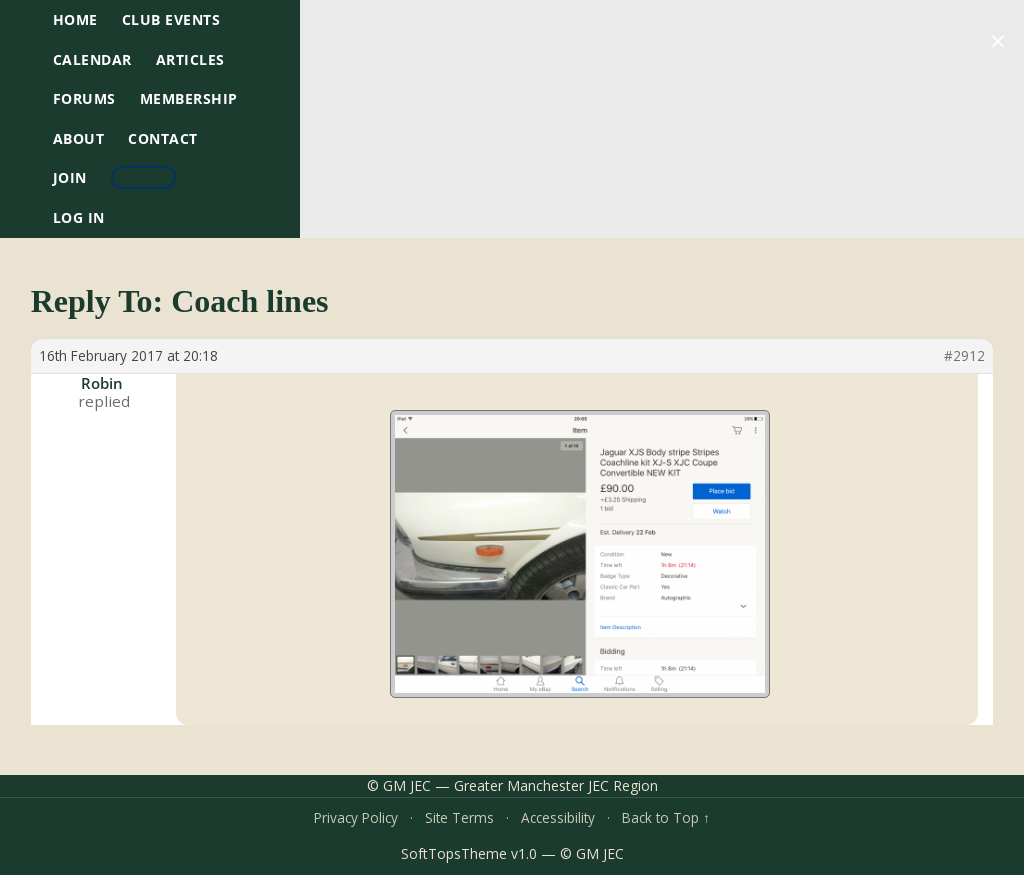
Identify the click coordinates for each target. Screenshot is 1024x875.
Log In (79, 217)
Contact (163, 138)
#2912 (964, 356)
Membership (189, 98)
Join (70, 177)
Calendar (92, 59)
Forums (84, 98)
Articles (190, 59)
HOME (75, 19)
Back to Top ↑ (666, 817)
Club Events (171, 19)
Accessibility (558, 817)
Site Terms (459, 817)
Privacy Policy (356, 817)
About (79, 138)
